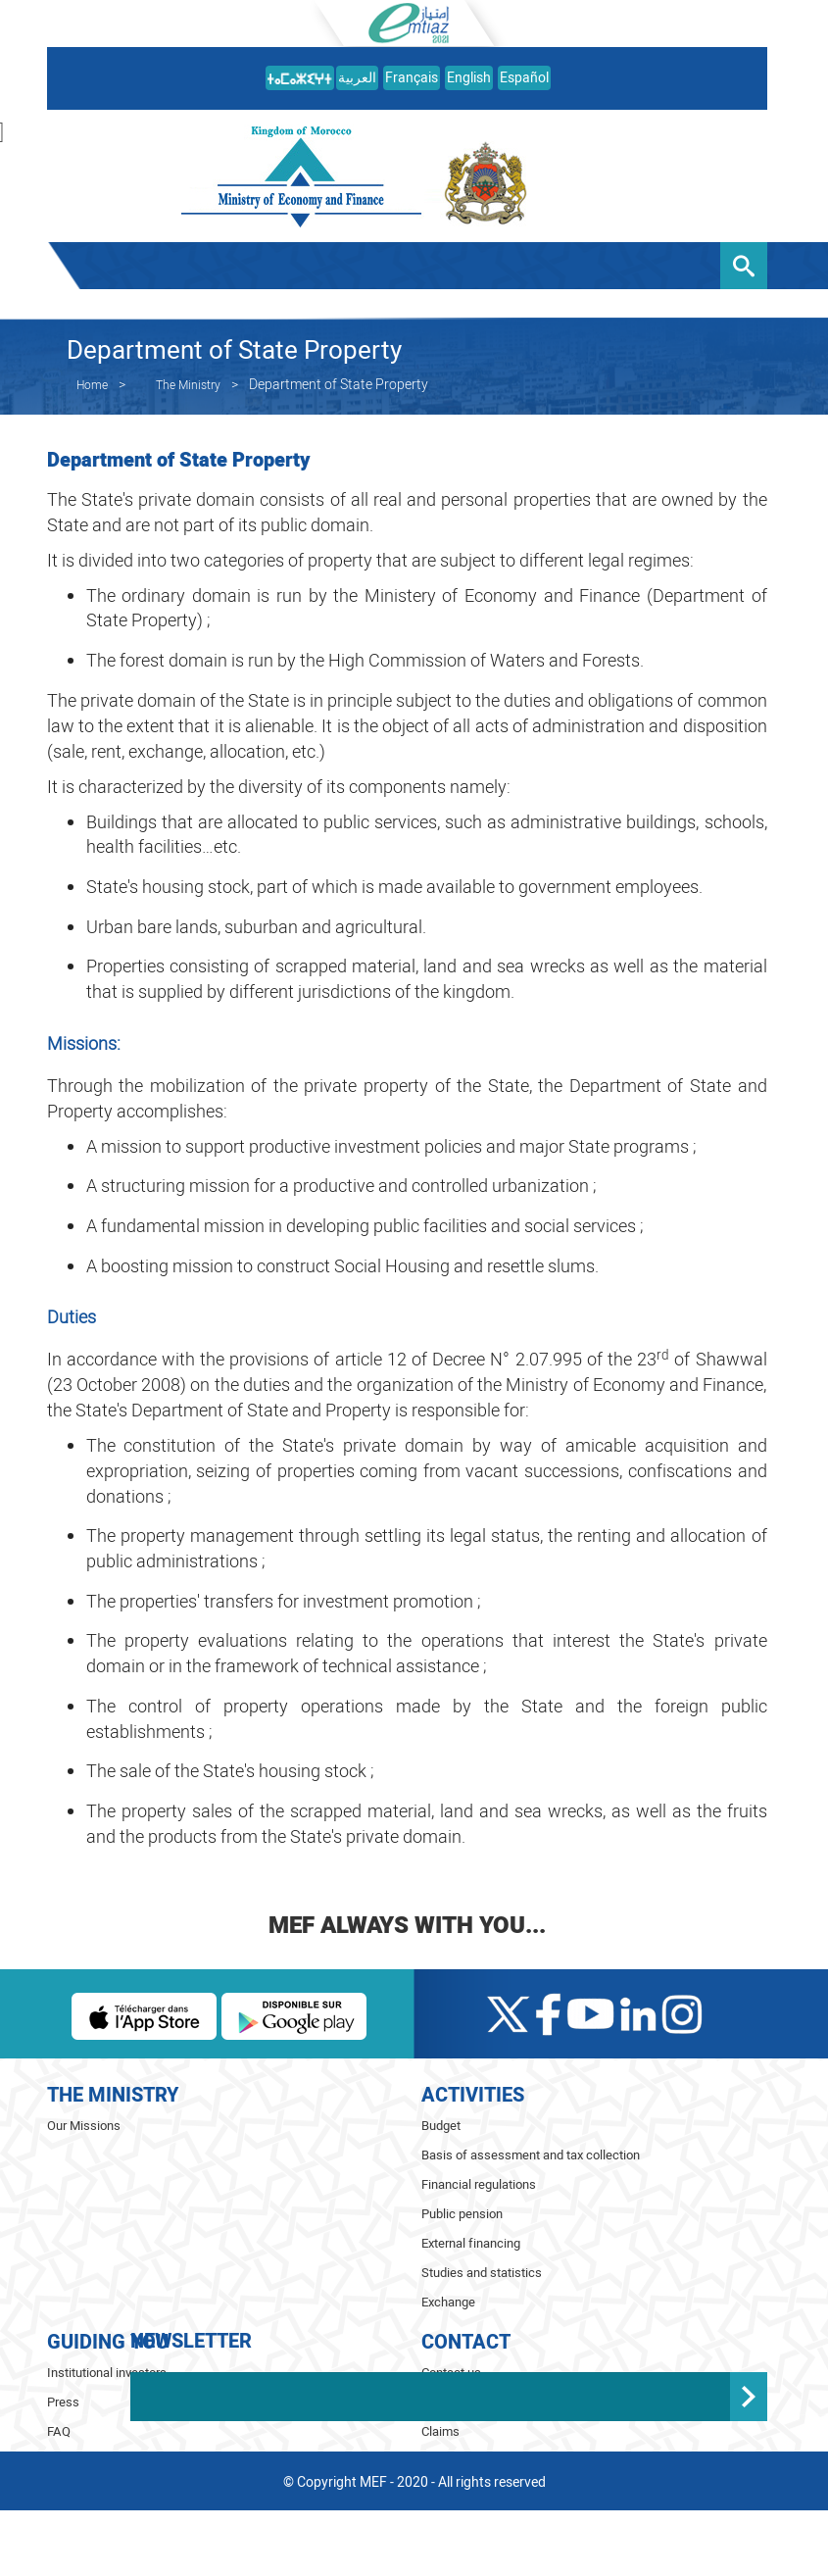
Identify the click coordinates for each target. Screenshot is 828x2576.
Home (92, 385)
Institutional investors (107, 2372)
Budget (441, 2125)
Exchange (448, 2302)
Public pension (462, 2213)
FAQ (59, 2431)
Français (411, 78)
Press (63, 2402)
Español (524, 78)
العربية (357, 78)
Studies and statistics (481, 2272)
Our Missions (84, 2125)
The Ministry (188, 385)
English (469, 78)
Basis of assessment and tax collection (530, 2155)
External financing (470, 2243)
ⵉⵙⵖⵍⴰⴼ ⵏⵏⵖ (283, 2543)
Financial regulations (478, 2184)
